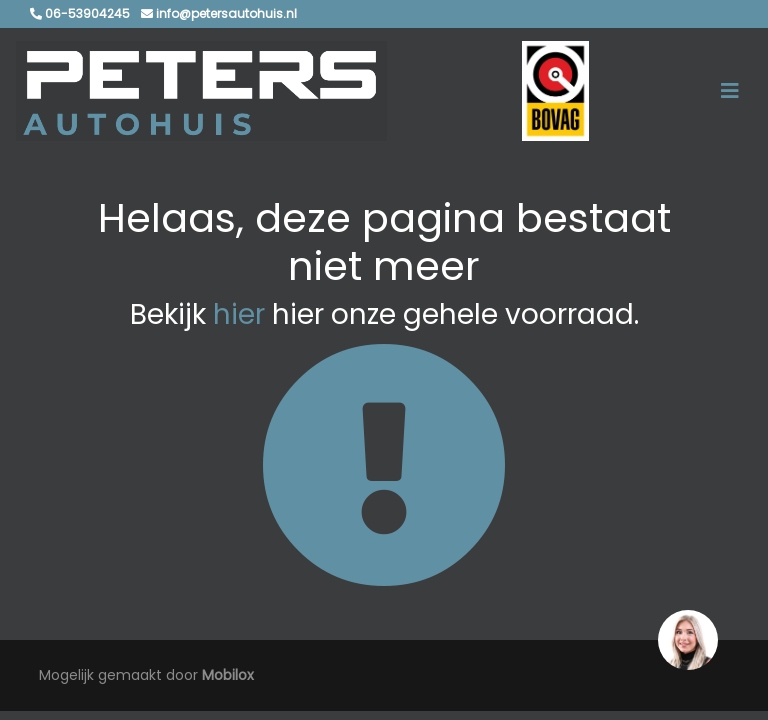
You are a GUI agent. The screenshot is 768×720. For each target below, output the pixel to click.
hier (239, 314)
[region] (687, 639)
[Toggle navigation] (730, 91)
